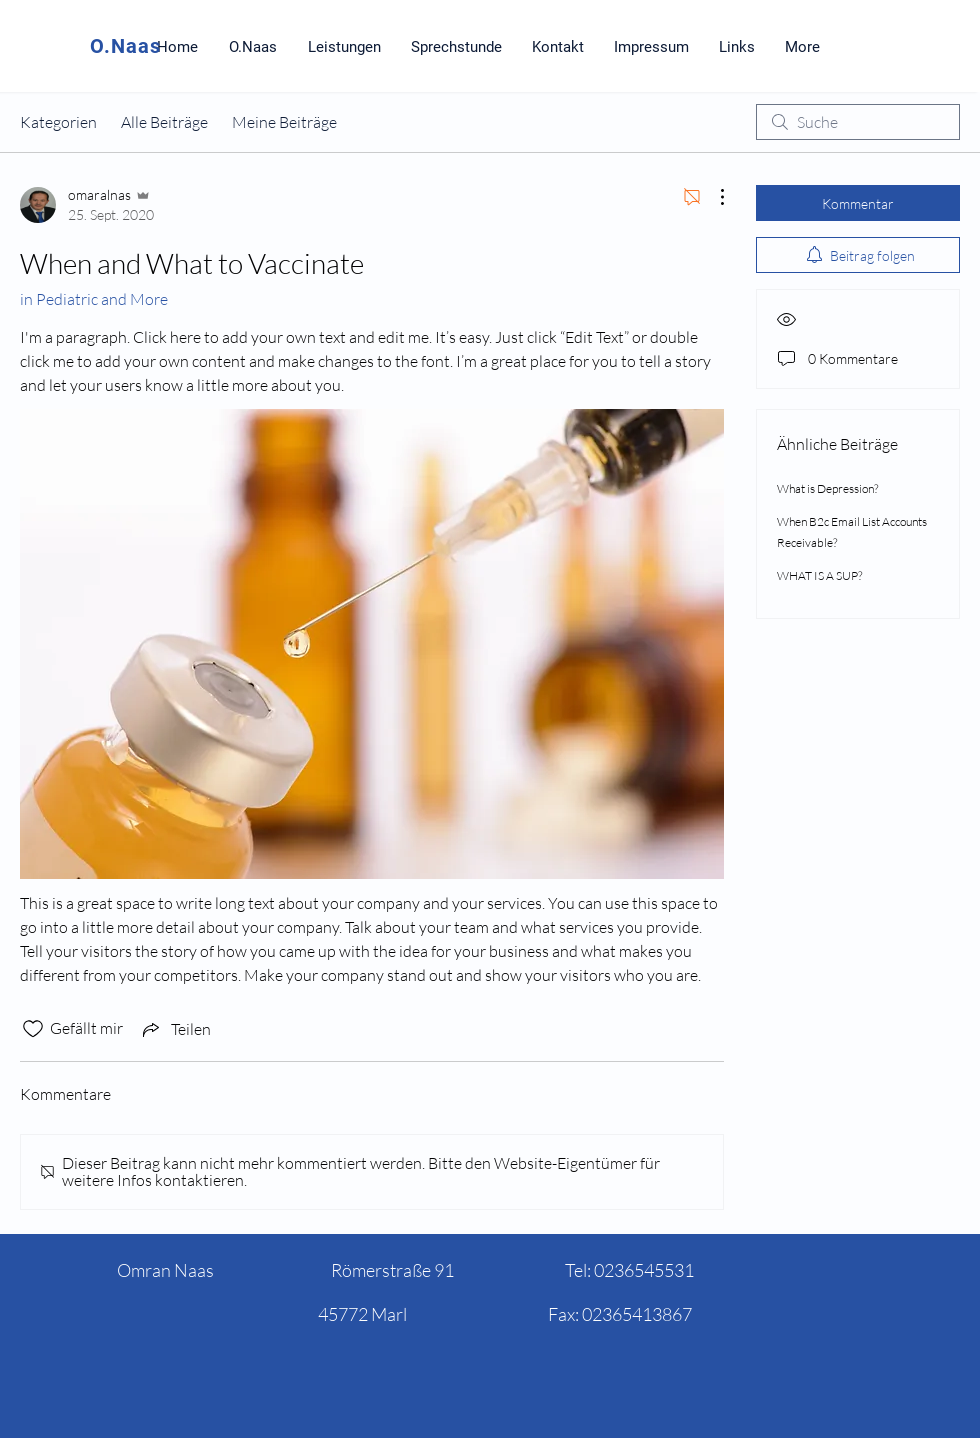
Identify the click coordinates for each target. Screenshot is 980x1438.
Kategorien (58, 122)
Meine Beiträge (284, 122)
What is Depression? (827, 488)
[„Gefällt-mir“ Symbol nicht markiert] (33, 1029)
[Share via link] (175, 1029)
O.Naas (125, 46)
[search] (858, 122)
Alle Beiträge (164, 122)
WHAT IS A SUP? (819, 575)
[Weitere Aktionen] (712, 197)
